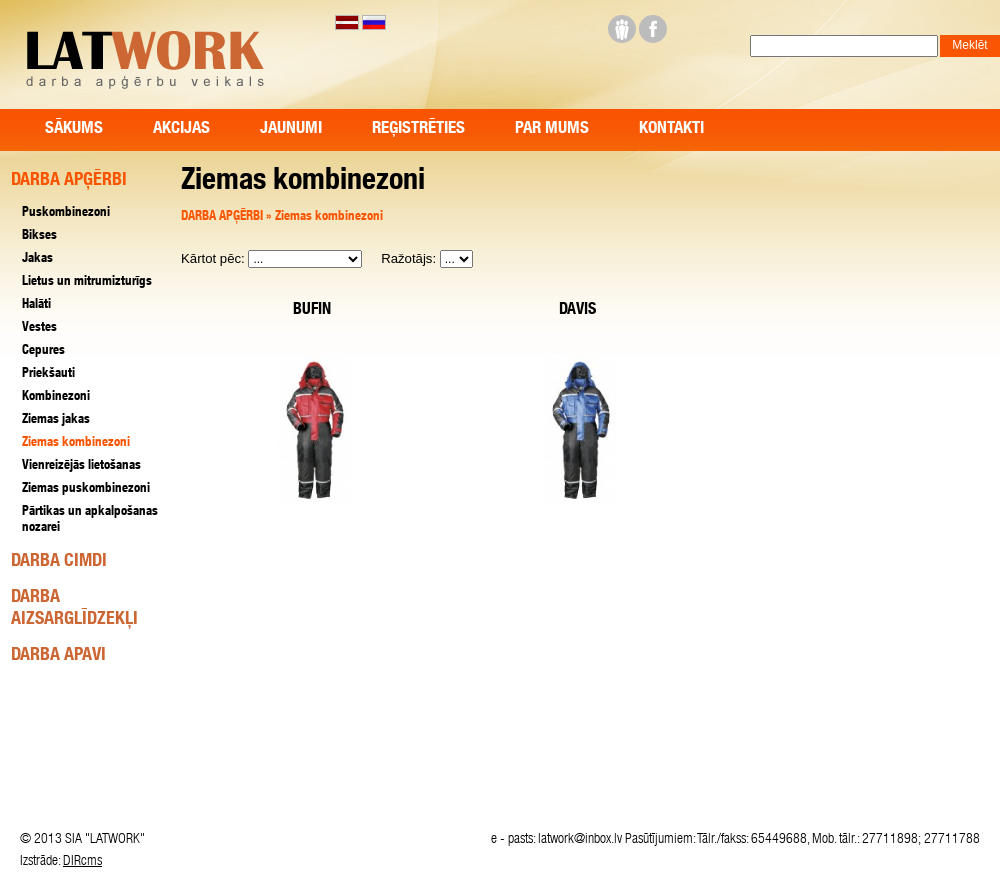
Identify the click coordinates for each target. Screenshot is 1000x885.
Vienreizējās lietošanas (81, 466)
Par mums (552, 129)
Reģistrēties (418, 129)
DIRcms (82, 862)
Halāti (36, 305)
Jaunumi (291, 129)
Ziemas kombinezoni (329, 217)
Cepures (43, 351)
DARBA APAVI (58, 656)
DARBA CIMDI (59, 562)
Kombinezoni (56, 397)
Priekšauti (48, 374)
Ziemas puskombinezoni (86, 489)
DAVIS (577, 311)
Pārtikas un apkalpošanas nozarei (90, 520)
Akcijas (181, 129)
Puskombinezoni (66, 213)
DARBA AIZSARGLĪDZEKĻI (74, 609)
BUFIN (312, 311)
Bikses (39, 236)
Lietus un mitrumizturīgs (87, 282)
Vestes (39, 328)
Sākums (74, 129)
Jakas (37, 259)
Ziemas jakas (56, 420)
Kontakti (671, 129)
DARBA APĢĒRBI (223, 217)
